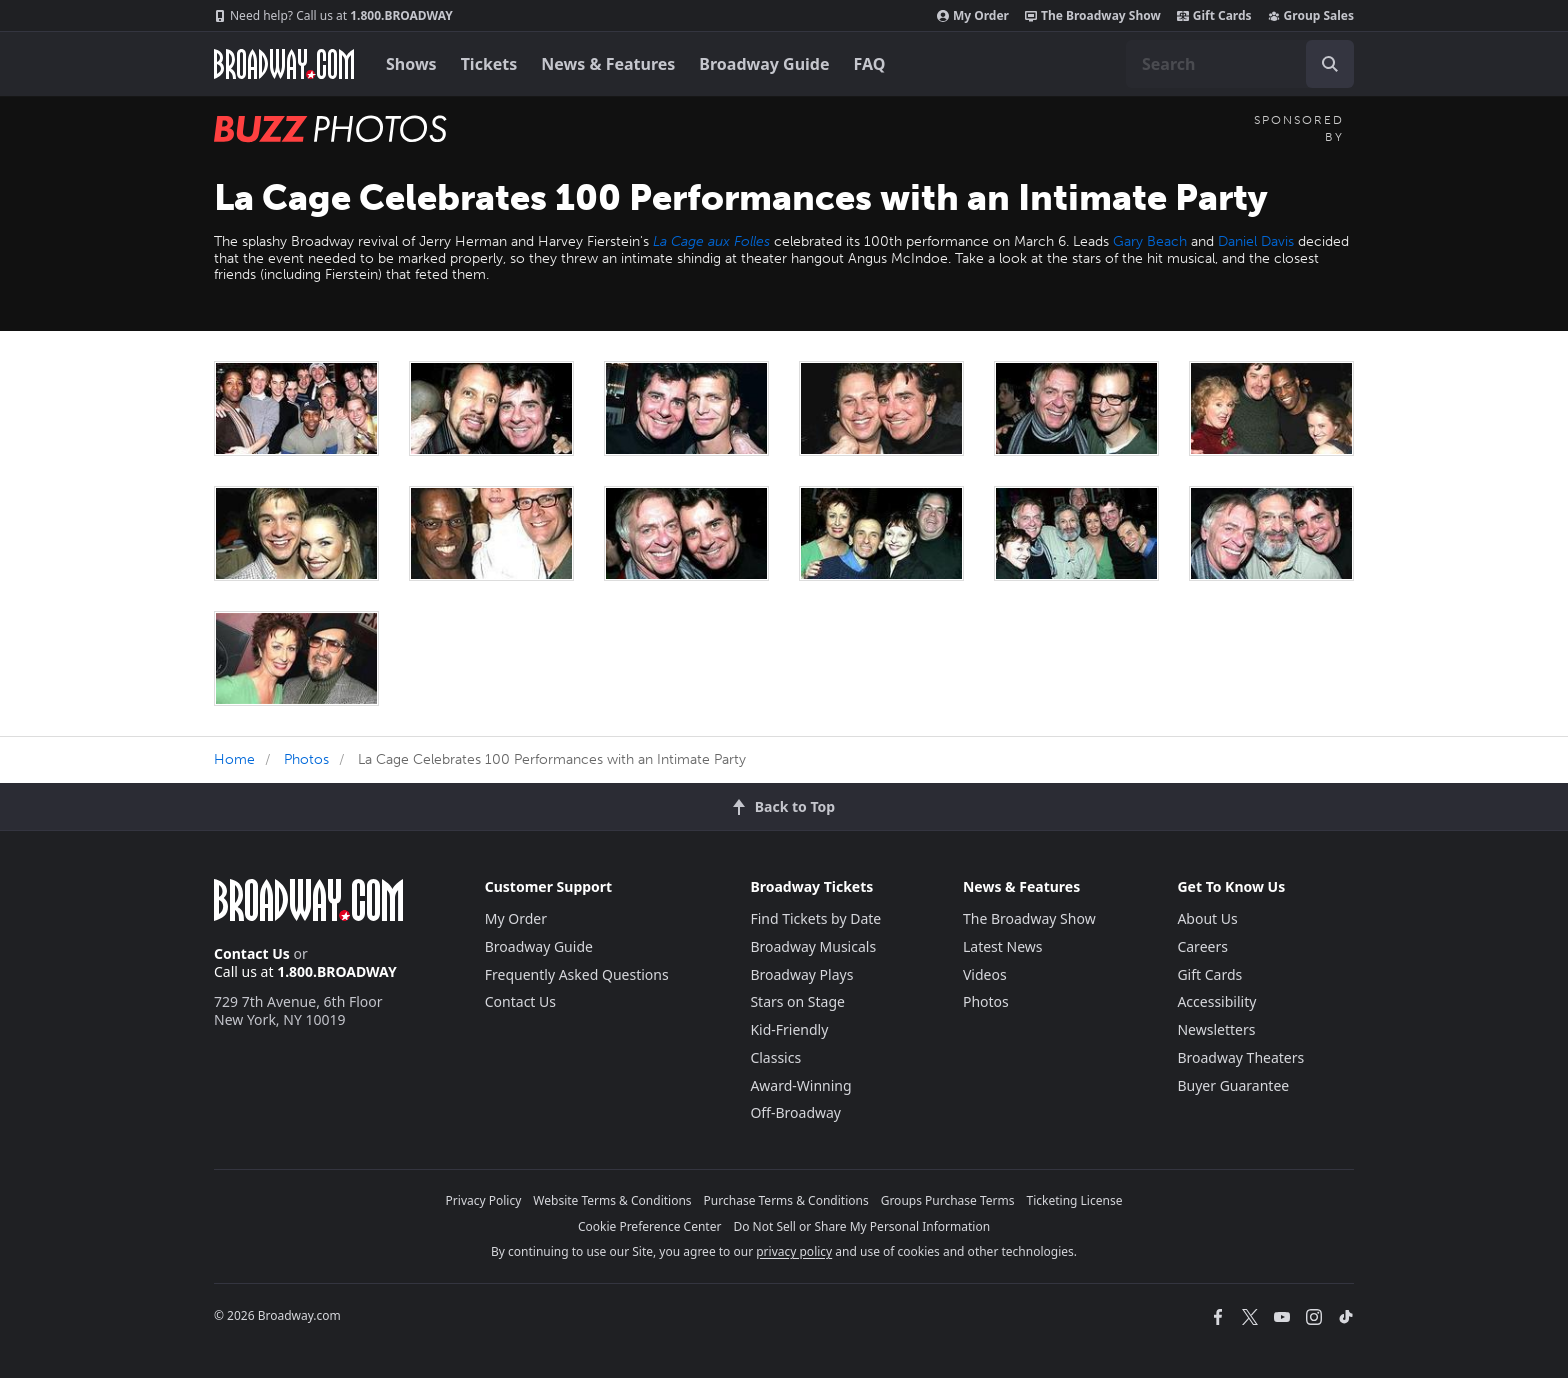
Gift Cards (1214, 16)
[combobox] (1240, 64)
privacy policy (794, 1251)
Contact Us (252, 953)
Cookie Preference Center (650, 1226)
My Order (973, 16)
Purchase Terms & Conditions (786, 1200)
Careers (1202, 946)
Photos (306, 759)
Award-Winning (800, 1085)
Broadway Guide (764, 64)
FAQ (870, 64)
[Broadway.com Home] (284, 64)
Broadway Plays (801, 974)
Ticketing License (1075, 1200)
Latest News (1003, 946)
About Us (1207, 918)
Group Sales (1311, 16)
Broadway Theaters (1240, 1057)
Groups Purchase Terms (948, 1200)
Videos (985, 974)
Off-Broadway (795, 1112)
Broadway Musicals (813, 946)
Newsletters (1216, 1029)
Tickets (489, 64)
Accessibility (1216, 1001)
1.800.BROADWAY (333, 16)
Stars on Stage (797, 1001)
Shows (411, 64)
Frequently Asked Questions (577, 974)
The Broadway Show (1093, 16)
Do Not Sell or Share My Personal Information (861, 1226)
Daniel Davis (1256, 241)
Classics (775, 1057)
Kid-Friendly (789, 1029)
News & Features (608, 64)
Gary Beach (1150, 241)
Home (234, 759)
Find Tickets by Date (815, 918)
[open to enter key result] (1330, 64)
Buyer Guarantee (1233, 1085)
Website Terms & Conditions (612, 1200)
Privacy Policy (484, 1200)
